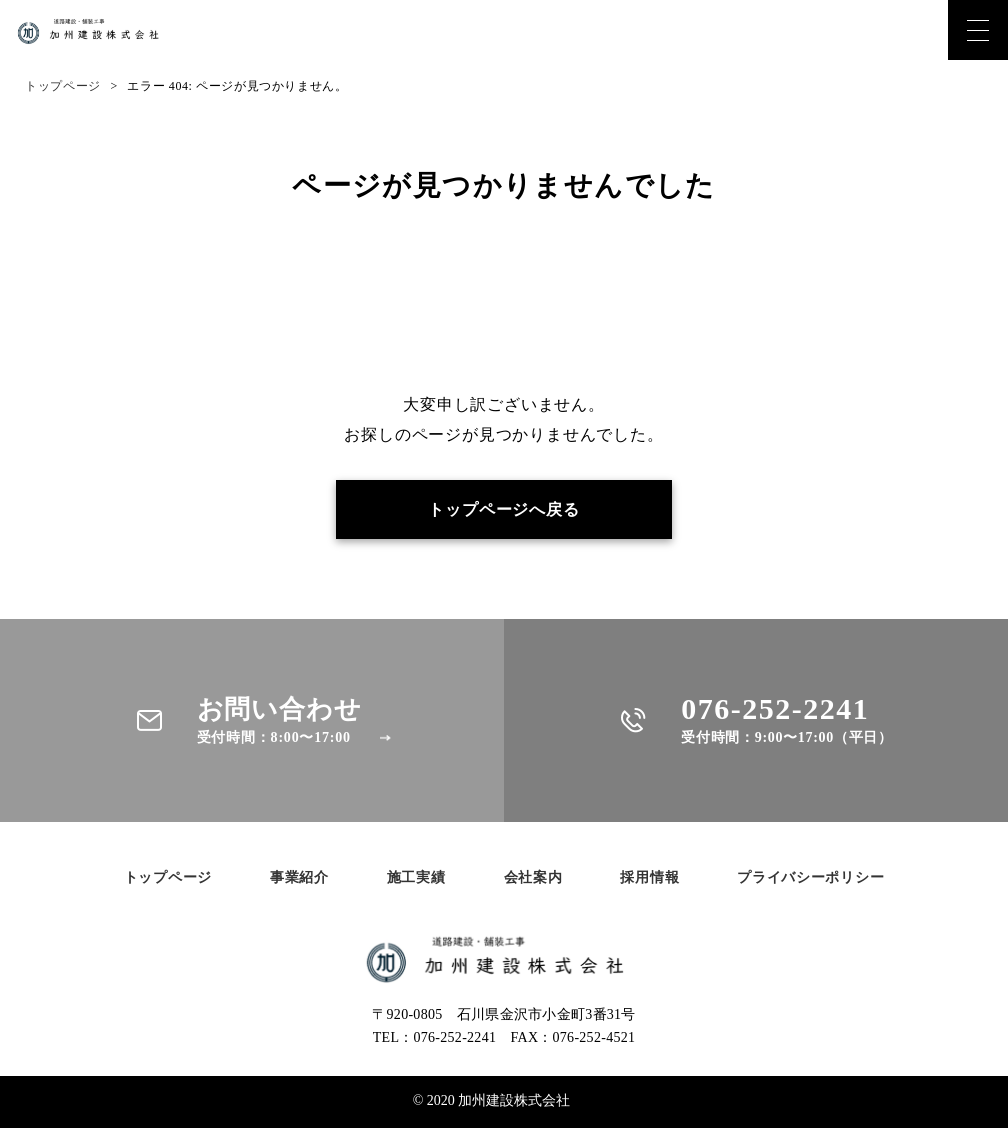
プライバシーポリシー (810, 878)
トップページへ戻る (503, 509)
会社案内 (533, 878)
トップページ (63, 86)
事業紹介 (299, 878)
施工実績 (416, 878)
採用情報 (649, 878)
